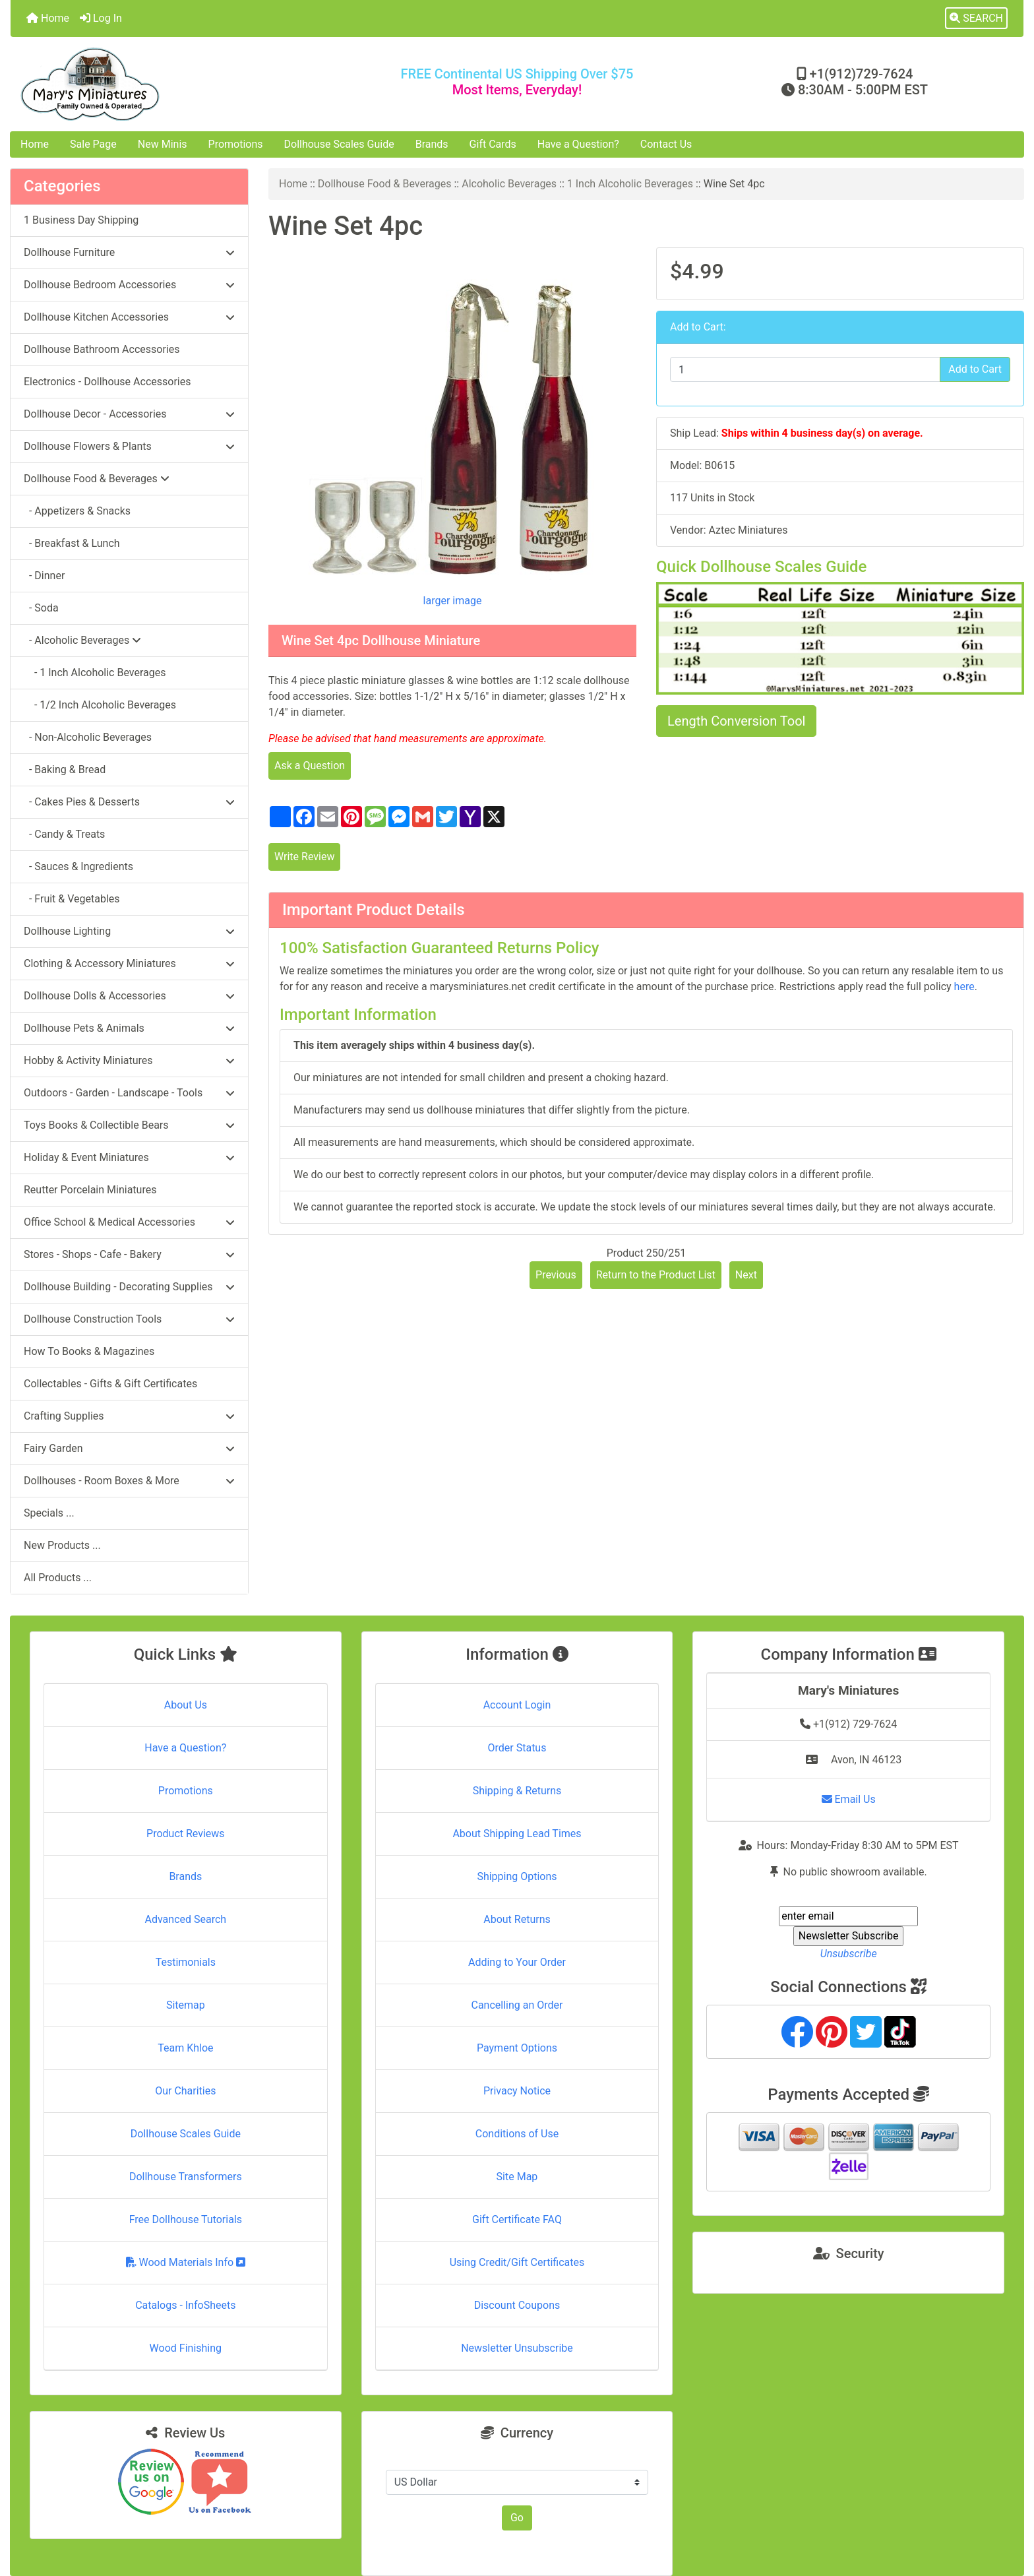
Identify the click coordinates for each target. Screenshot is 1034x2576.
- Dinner (44, 575)
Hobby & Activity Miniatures (129, 1060)
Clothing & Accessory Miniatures (129, 963)
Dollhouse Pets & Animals (129, 1028)
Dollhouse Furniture (129, 252)
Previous (555, 1275)
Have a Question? (578, 144)
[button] (976, 18)
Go (517, 2517)
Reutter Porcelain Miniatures (90, 1189)
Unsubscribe (848, 1953)
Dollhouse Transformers (185, 2176)
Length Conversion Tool (736, 721)
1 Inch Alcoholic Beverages (630, 183)
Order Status (517, 1748)
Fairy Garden (129, 1448)
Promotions (235, 144)
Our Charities (185, 2091)
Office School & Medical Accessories (129, 1222)
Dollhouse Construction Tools (129, 1319)
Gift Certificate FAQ (517, 2219)
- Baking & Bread (65, 769)
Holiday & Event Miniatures (129, 1157)
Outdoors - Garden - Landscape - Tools (129, 1092)
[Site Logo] (179, 84)
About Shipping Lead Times (516, 1833)
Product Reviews (185, 1833)
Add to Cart (975, 369)
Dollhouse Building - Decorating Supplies (129, 1286)
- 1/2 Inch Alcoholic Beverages (100, 705)
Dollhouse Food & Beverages (385, 183)
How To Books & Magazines (89, 1351)
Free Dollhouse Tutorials (185, 2219)
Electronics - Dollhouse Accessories (107, 381)
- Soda (41, 608)
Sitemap (185, 2005)
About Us (185, 1705)
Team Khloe (185, 2048)
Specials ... (49, 1513)
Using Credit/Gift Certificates (517, 2262)
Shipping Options (517, 1876)
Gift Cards (493, 144)
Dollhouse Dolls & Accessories (129, 996)
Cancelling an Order (517, 2005)
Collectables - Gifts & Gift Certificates (110, 1383)
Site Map (517, 2176)
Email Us (849, 1799)
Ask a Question (309, 765)
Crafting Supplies (129, 1416)
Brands (431, 144)
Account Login (517, 1705)
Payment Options (517, 2048)
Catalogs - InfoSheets (185, 2305)
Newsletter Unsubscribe (517, 2348)
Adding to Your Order (517, 1962)
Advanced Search (186, 1919)
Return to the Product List (655, 1275)
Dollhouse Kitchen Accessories (129, 317)
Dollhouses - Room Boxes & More (129, 1480)
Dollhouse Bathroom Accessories (101, 349)
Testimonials (186, 1962)
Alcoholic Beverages (509, 183)
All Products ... (58, 1577)
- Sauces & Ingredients (78, 866)
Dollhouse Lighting (129, 931)
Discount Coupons (517, 2305)
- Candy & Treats (64, 834)
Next (746, 1275)
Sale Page (93, 144)
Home (47, 18)
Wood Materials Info (186, 2262)
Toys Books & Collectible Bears (129, 1125)
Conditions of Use (517, 2133)
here (964, 986)
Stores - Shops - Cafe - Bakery (129, 1254)
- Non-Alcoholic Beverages (88, 737)
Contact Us (666, 144)
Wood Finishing (186, 2348)
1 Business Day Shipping (81, 220)
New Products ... (62, 1545)
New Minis (162, 144)
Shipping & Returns (517, 1790)
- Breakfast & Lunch (72, 543)
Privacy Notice (517, 2091)
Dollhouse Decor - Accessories (129, 414)
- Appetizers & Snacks (77, 511)
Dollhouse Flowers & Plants (129, 446)
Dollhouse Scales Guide (339, 144)
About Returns (516, 1919)
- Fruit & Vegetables (72, 899)
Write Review (304, 856)
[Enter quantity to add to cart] (805, 369)
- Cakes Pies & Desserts (129, 802)
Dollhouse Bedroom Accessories (129, 284)
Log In (101, 18)
